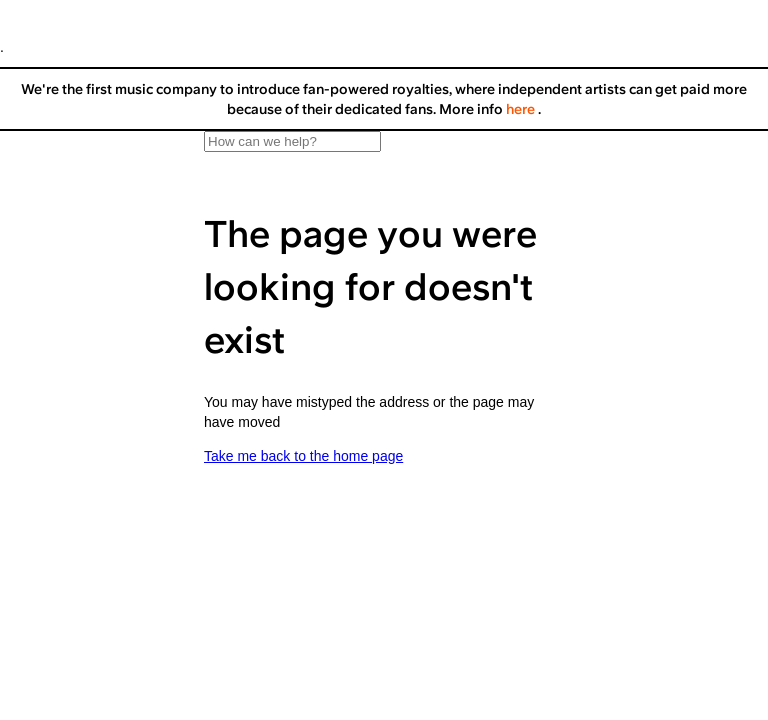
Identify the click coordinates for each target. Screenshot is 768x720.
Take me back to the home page (303, 456)
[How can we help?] (292, 141)
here (522, 109)
